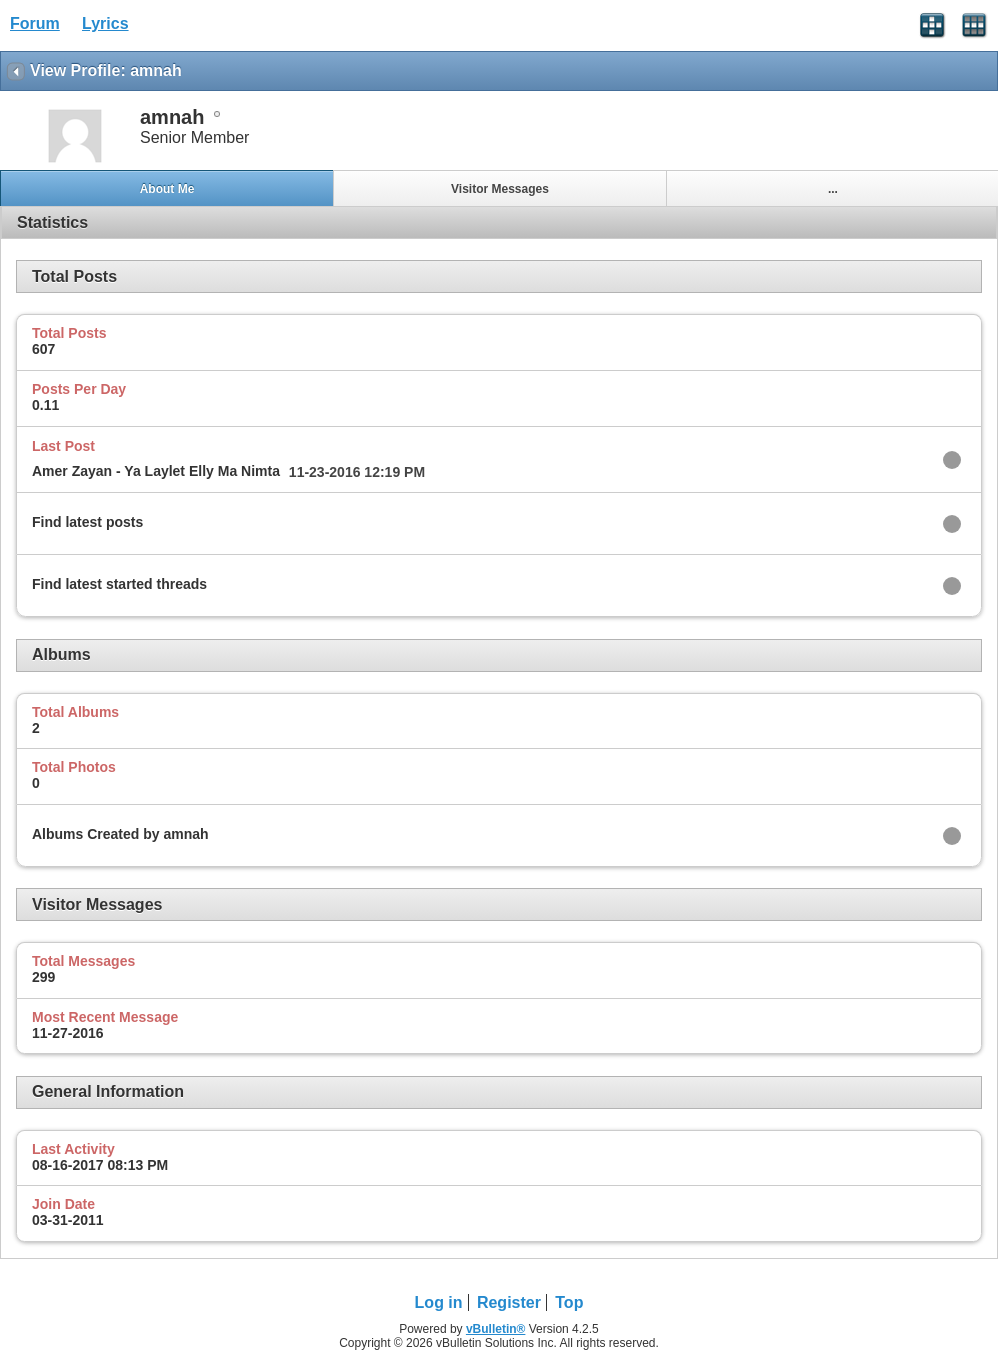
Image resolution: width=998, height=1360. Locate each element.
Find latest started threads (119, 584)
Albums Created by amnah (120, 834)
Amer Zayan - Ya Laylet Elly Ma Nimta (156, 471)
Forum (35, 23)
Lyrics (105, 23)
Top (569, 1302)
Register (509, 1302)
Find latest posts (87, 522)
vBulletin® (496, 1329)
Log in (439, 1302)
